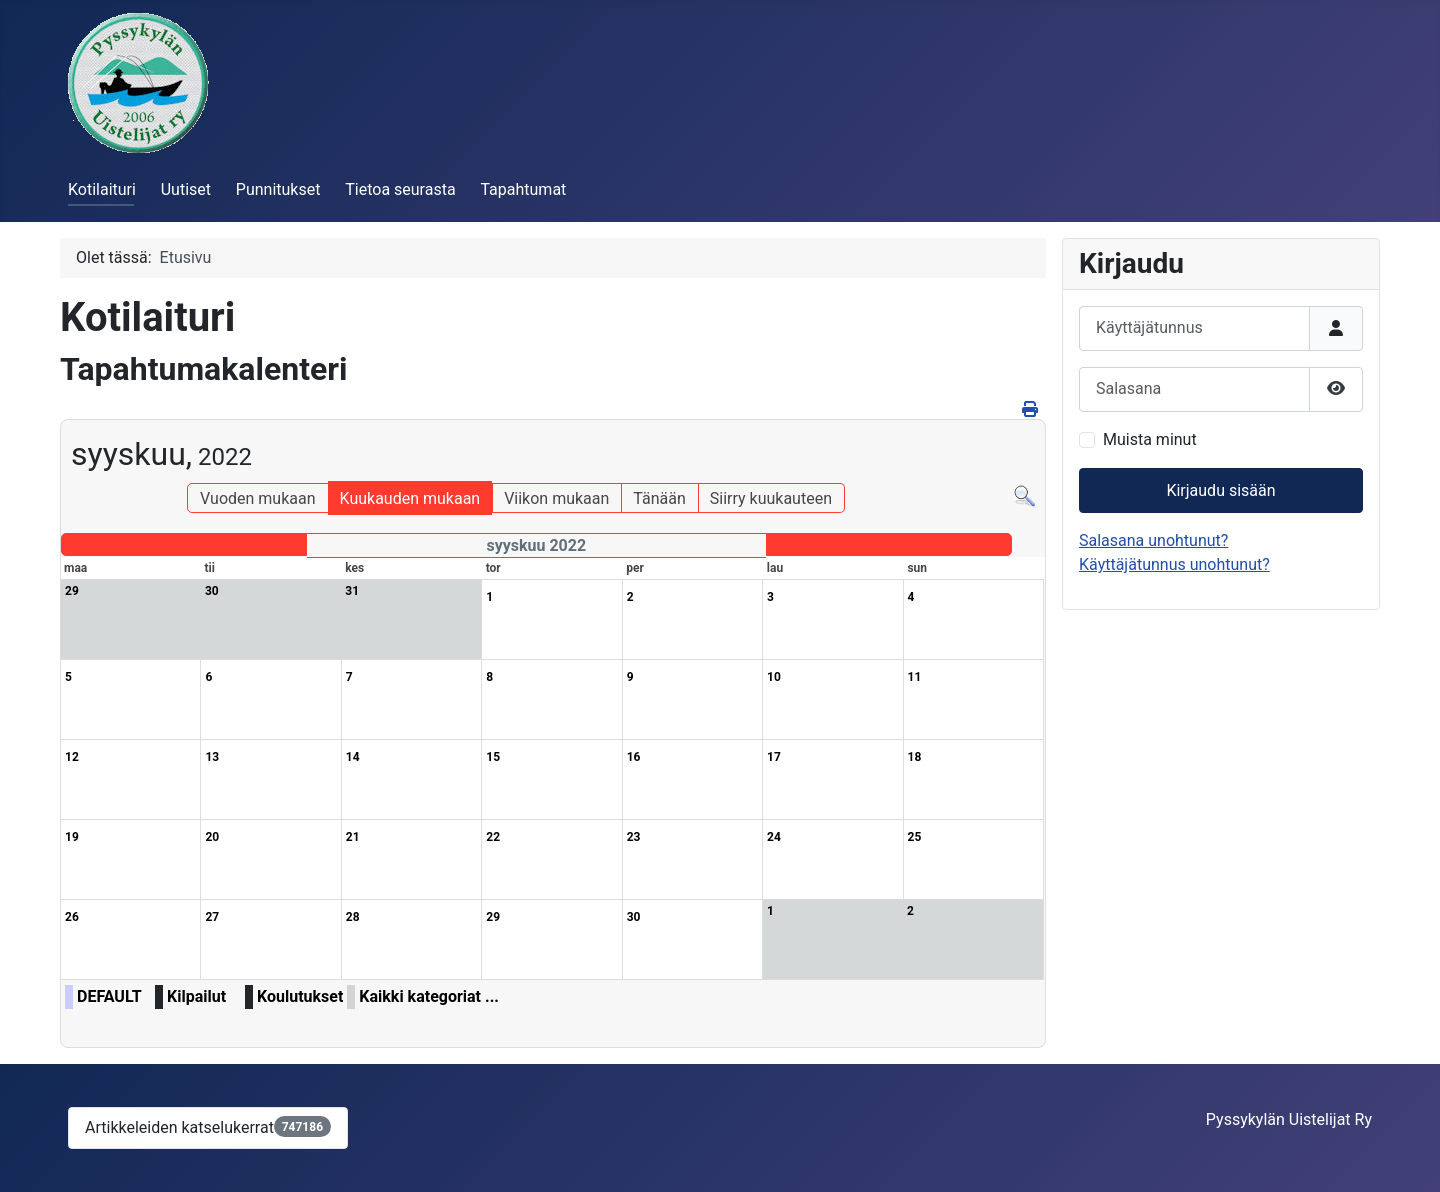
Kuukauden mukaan (410, 498)
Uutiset (186, 189)
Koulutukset (300, 996)
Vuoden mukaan (257, 498)
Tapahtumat (523, 189)
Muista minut (1150, 439)
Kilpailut (196, 996)
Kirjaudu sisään (1220, 490)
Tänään (659, 498)
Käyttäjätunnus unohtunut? (1174, 564)
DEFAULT (109, 996)
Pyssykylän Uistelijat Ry (1289, 1119)
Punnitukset (278, 189)
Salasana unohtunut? (1153, 540)
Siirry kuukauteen (771, 498)
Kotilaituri (102, 189)
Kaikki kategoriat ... (429, 996)
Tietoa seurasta (400, 189)
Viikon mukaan (556, 498)
